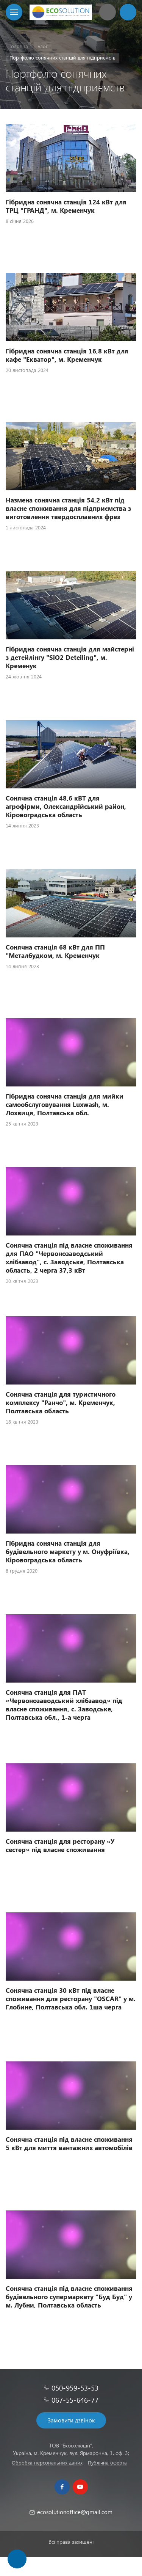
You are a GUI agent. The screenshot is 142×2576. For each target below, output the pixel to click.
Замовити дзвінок (71, 2420)
